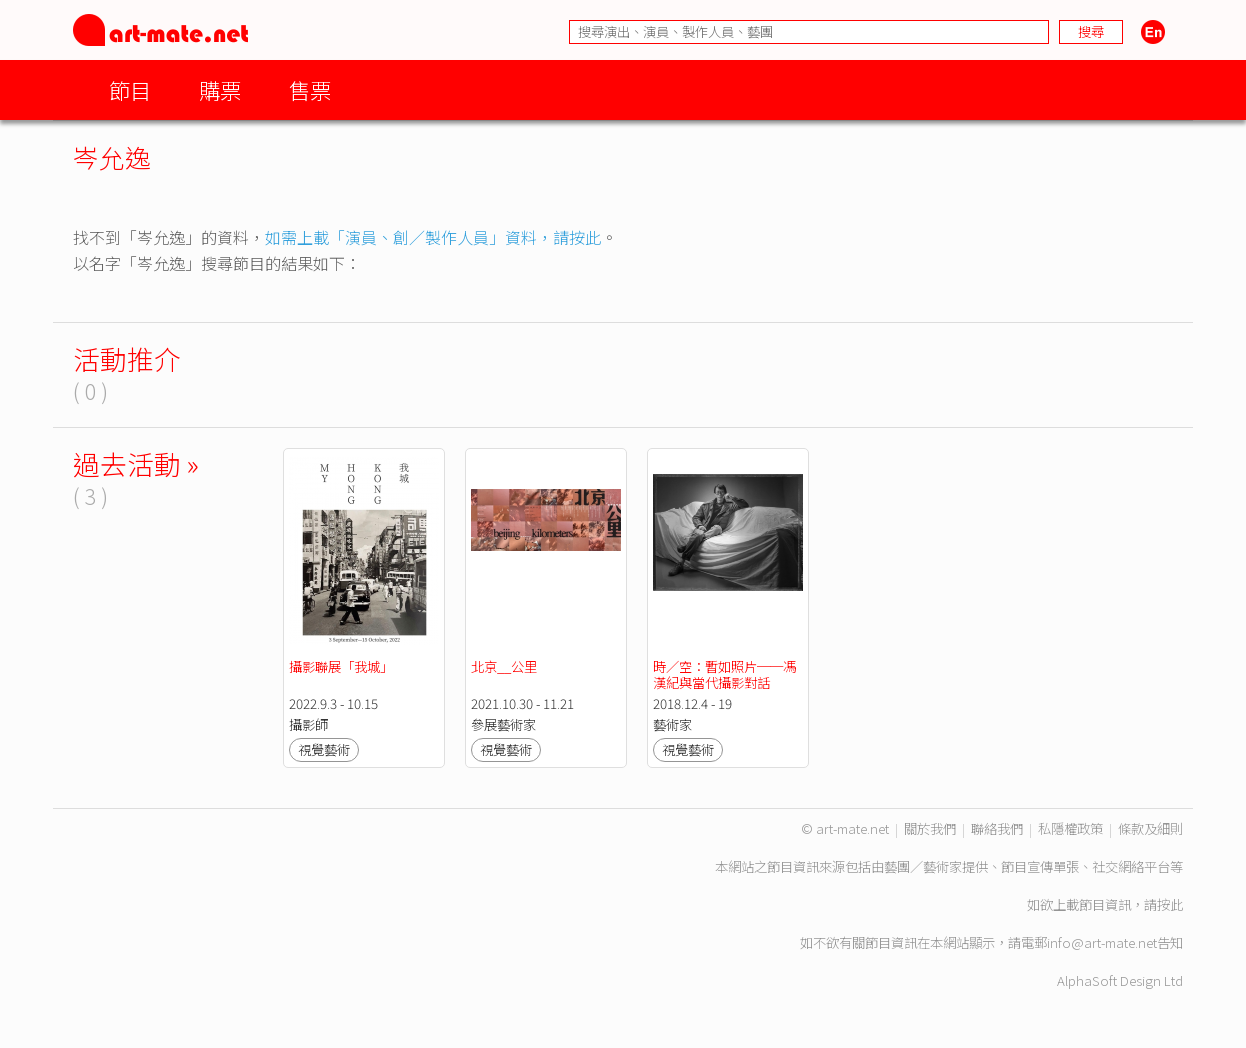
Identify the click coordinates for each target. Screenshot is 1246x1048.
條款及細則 (1150, 828)
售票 (310, 89)
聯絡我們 (997, 828)
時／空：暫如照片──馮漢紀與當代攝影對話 (724, 674)
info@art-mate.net (1102, 942)
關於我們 (930, 828)
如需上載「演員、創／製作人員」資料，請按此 (433, 237)
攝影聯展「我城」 (341, 666)
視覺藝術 (324, 749)
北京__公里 (504, 666)
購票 (220, 89)
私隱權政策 (1070, 828)
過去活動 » (136, 463)
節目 (130, 89)
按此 (1170, 904)
